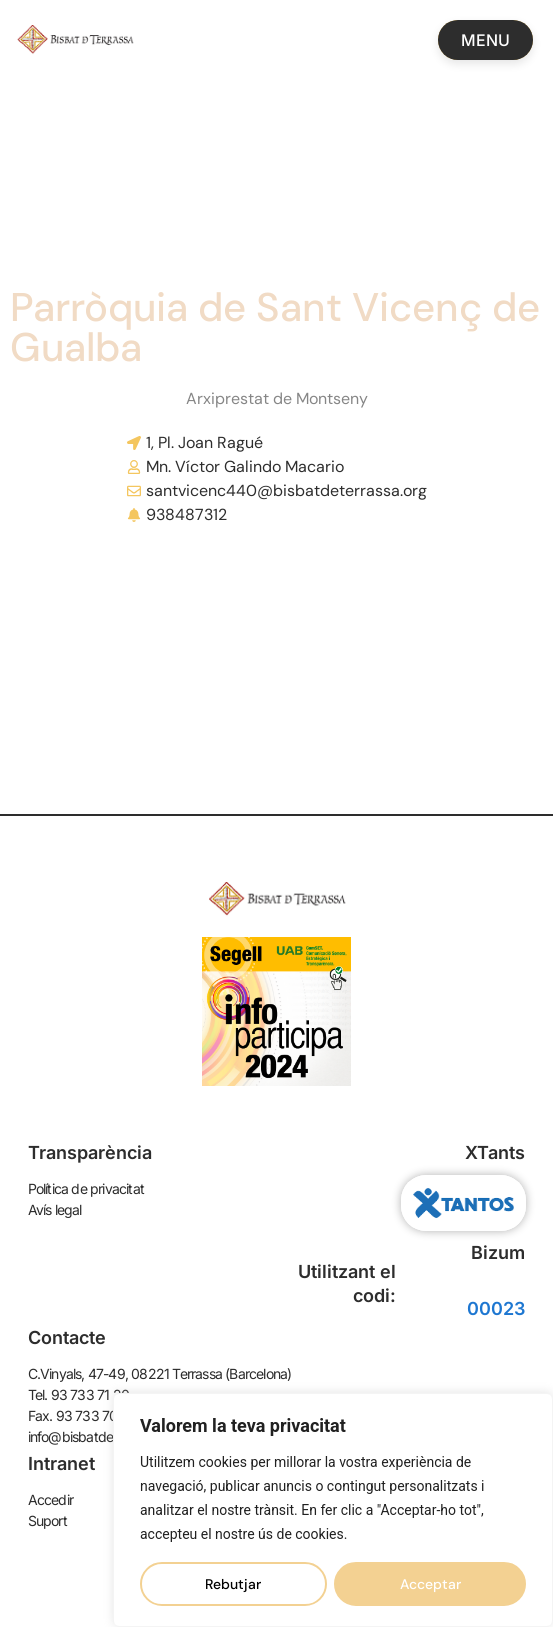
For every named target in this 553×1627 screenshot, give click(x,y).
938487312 (186, 514)
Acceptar (430, 1584)
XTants (495, 1152)
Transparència (90, 1152)
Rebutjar (233, 1584)
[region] (333, 1510)
